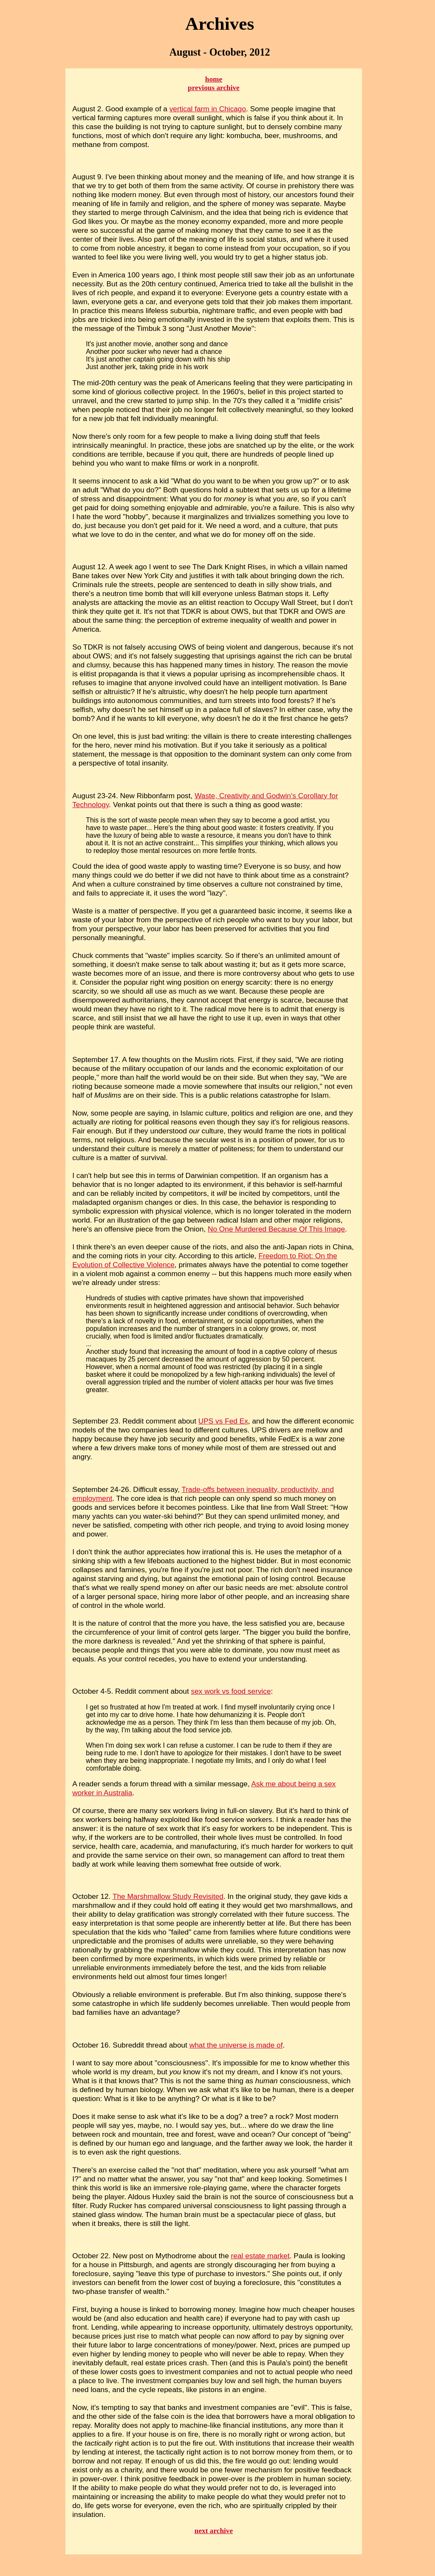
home (213, 79)
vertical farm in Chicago (207, 109)
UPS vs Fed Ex (223, 1421)
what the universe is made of (236, 2045)
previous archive (214, 88)
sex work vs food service (231, 1691)
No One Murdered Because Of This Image (276, 1229)
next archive (214, 2531)
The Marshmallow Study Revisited (168, 1896)
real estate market (260, 2255)
